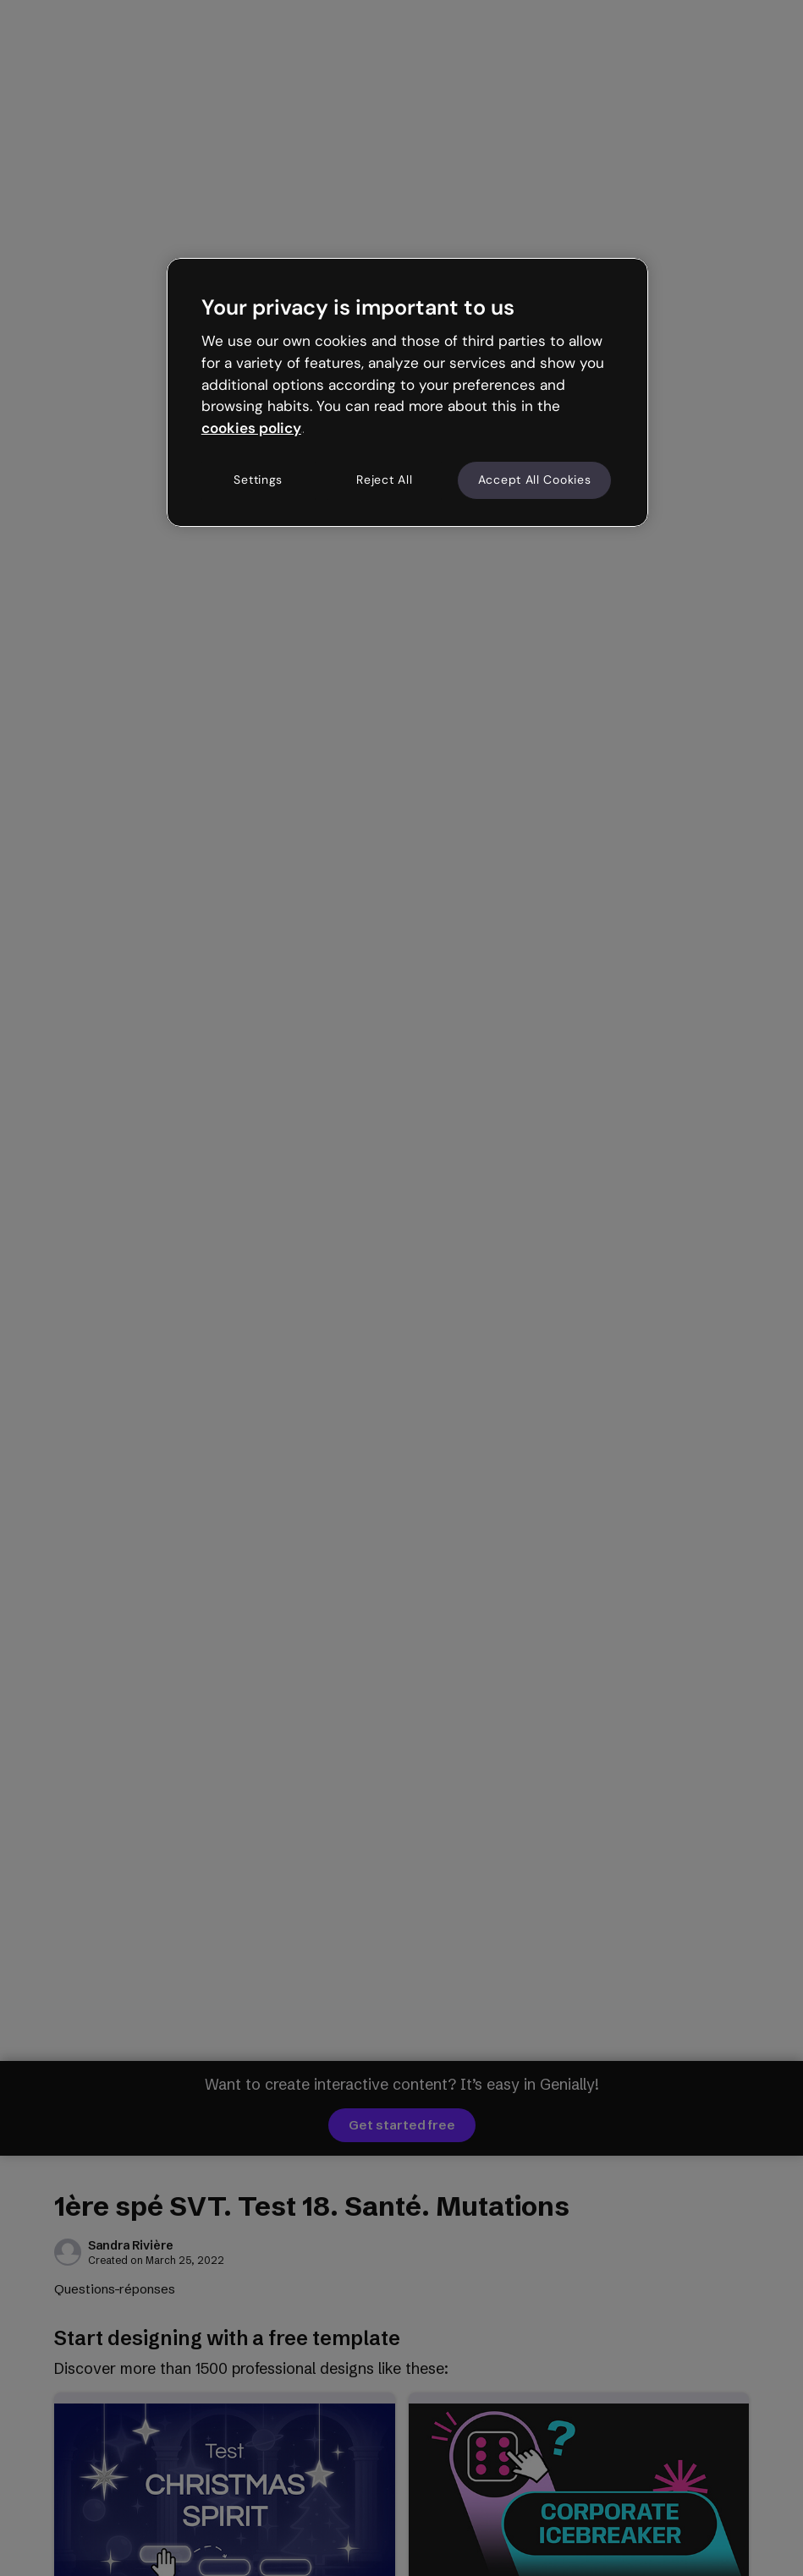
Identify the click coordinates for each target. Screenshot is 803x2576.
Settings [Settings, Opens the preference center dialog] (258, 479)
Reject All (384, 479)
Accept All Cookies (534, 479)
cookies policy (251, 428)
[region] (407, 392)
